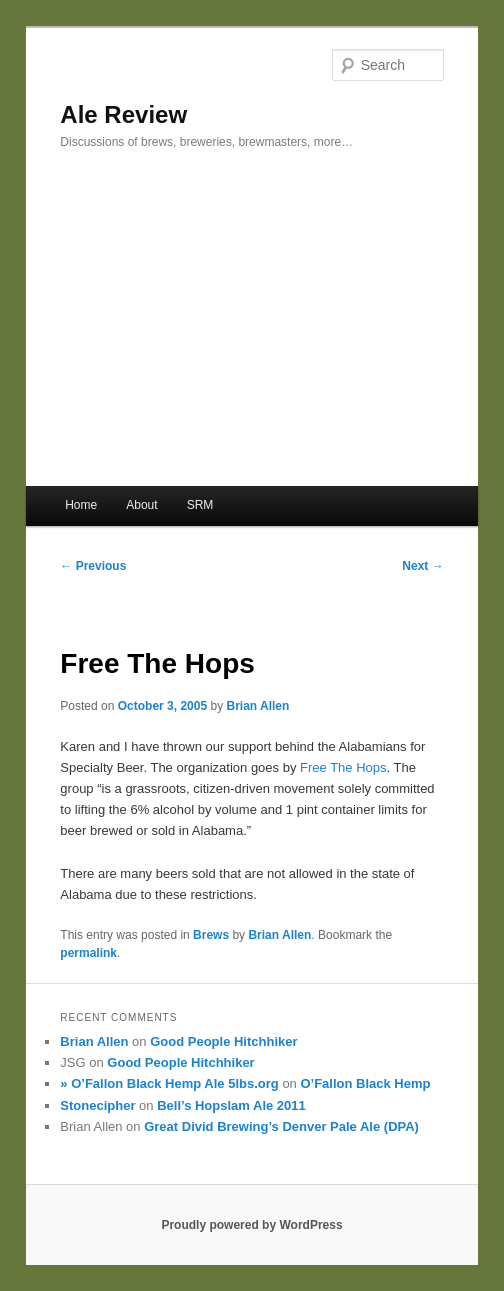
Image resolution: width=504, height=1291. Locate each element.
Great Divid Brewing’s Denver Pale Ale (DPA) (281, 1126)
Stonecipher (97, 1105)
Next (422, 566)
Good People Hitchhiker (223, 1041)
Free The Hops (343, 767)
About (141, 505)
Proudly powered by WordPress (251, 1225)
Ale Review (123, 114)
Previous (93, 566)
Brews (211, 935)
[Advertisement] (252, 336)
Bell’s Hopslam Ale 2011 (231, 1105)
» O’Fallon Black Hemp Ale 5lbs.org (169, 1083)
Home (81, 505)
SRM (200, 505)
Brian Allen (257, 706)
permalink (88, 953)
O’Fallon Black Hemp (365, 1083)
